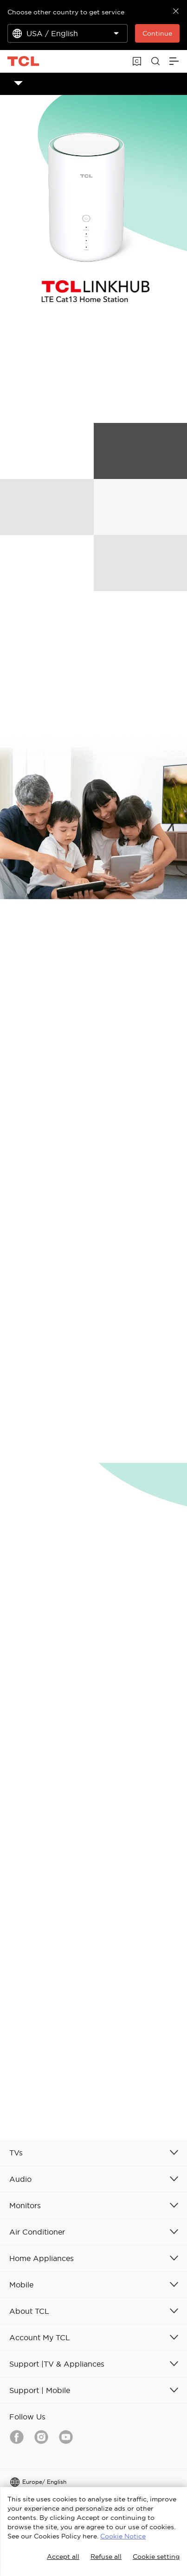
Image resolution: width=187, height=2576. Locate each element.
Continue (157, 33)
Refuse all (106, 2556)
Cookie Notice (123, 2536)
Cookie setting (156, 2556)
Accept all (63, 2556)
